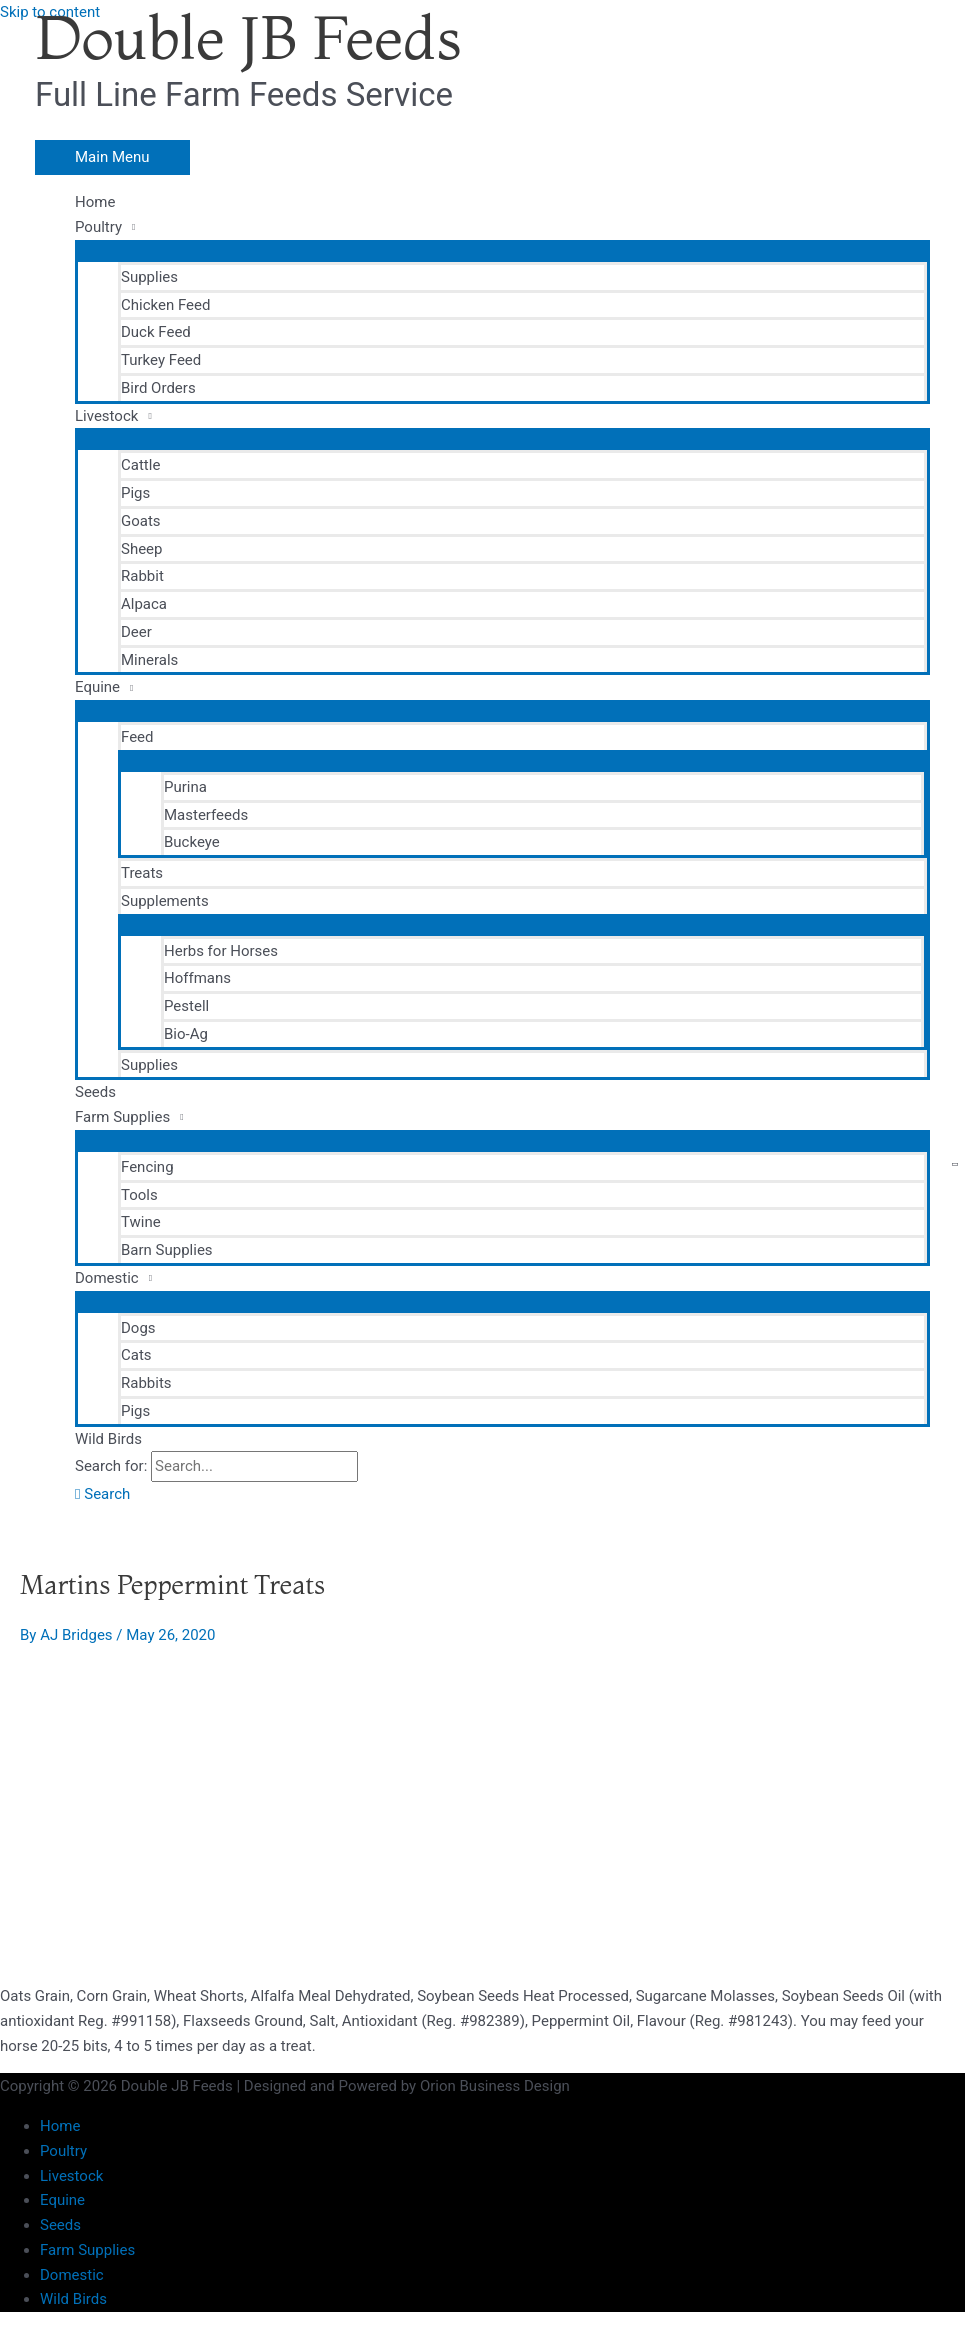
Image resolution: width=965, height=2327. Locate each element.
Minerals (149, 660)
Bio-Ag (186, 1034)
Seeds (95, 1092)
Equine (97, 687)
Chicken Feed (165, 305)
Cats (136, 1355)
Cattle (140, 465)
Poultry (98, 227)
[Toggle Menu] (502, 250)
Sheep (142, 549)
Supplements (165, 901)
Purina (185, 787)
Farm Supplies (122, 1117)
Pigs (135, 493)
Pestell (186, 1006)
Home (95, 202)
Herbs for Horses (221, 951)
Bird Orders (158, 388)
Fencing (147, 1167)
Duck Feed (156, 332)
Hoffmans (197, 978)
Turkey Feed (161, 360)
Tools (139, 1195)
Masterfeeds (206, 815)
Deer (136, 632)
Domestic (107, 1278)
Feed (137, 737)
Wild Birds (108, 1439)
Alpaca (144, 604)
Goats (141, 521)
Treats (142, 873)
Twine (141, 1222)
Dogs (138, 1328)
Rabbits (146, 1383)
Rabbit (142, 576)
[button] (102, 1494)
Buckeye (192, 842)
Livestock (106, 416)
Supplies (149, 277)
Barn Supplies (167, 1250)
